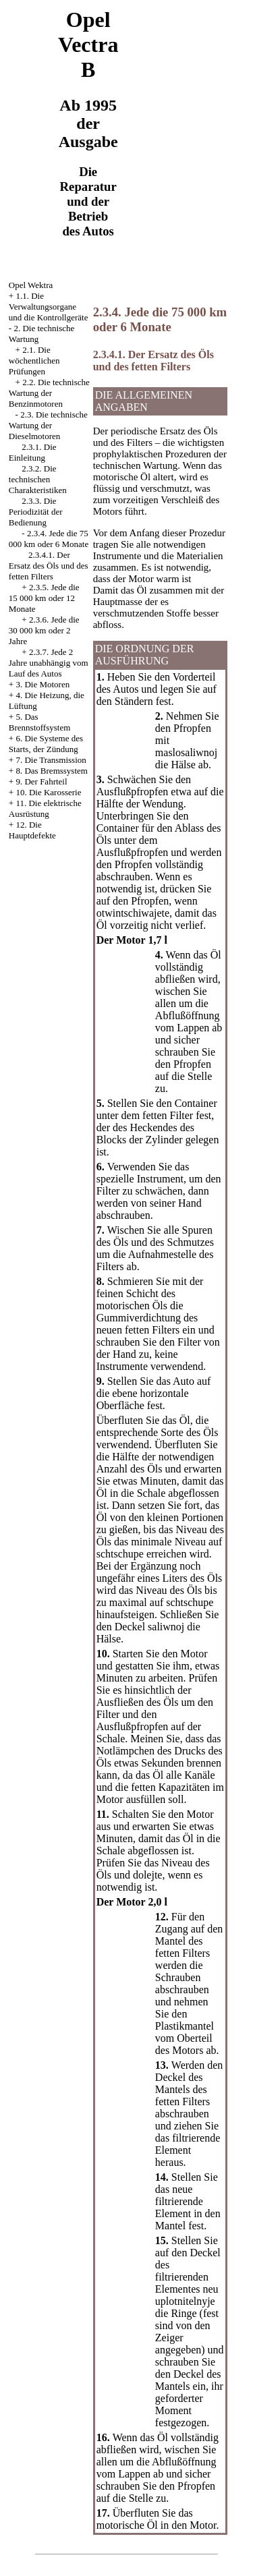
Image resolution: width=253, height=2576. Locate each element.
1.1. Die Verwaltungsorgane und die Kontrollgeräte (48, 306)
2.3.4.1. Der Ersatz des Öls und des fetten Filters (48, 565)
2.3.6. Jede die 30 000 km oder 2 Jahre (44, 630)
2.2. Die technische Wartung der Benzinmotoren (49, 393)
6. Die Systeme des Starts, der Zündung (46, 743)
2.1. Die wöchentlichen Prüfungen (34, 360)
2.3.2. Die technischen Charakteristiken (38, 479)
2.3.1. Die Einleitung (33, 452)
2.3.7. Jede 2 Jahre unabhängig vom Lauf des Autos (48, 663)
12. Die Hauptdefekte (32, 830)
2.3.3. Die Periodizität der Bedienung (36, 511)
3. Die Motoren (42, 684)
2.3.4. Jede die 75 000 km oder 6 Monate (48, 538)
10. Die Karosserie (48, 792)
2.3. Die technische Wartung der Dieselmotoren (48, 425)
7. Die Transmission (51, 760)
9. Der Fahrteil (41, 781)
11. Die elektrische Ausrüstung (45, 808)
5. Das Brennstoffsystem (39, 722)
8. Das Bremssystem (52, 771)
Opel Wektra (31, 285)
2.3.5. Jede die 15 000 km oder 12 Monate (44, 598)
